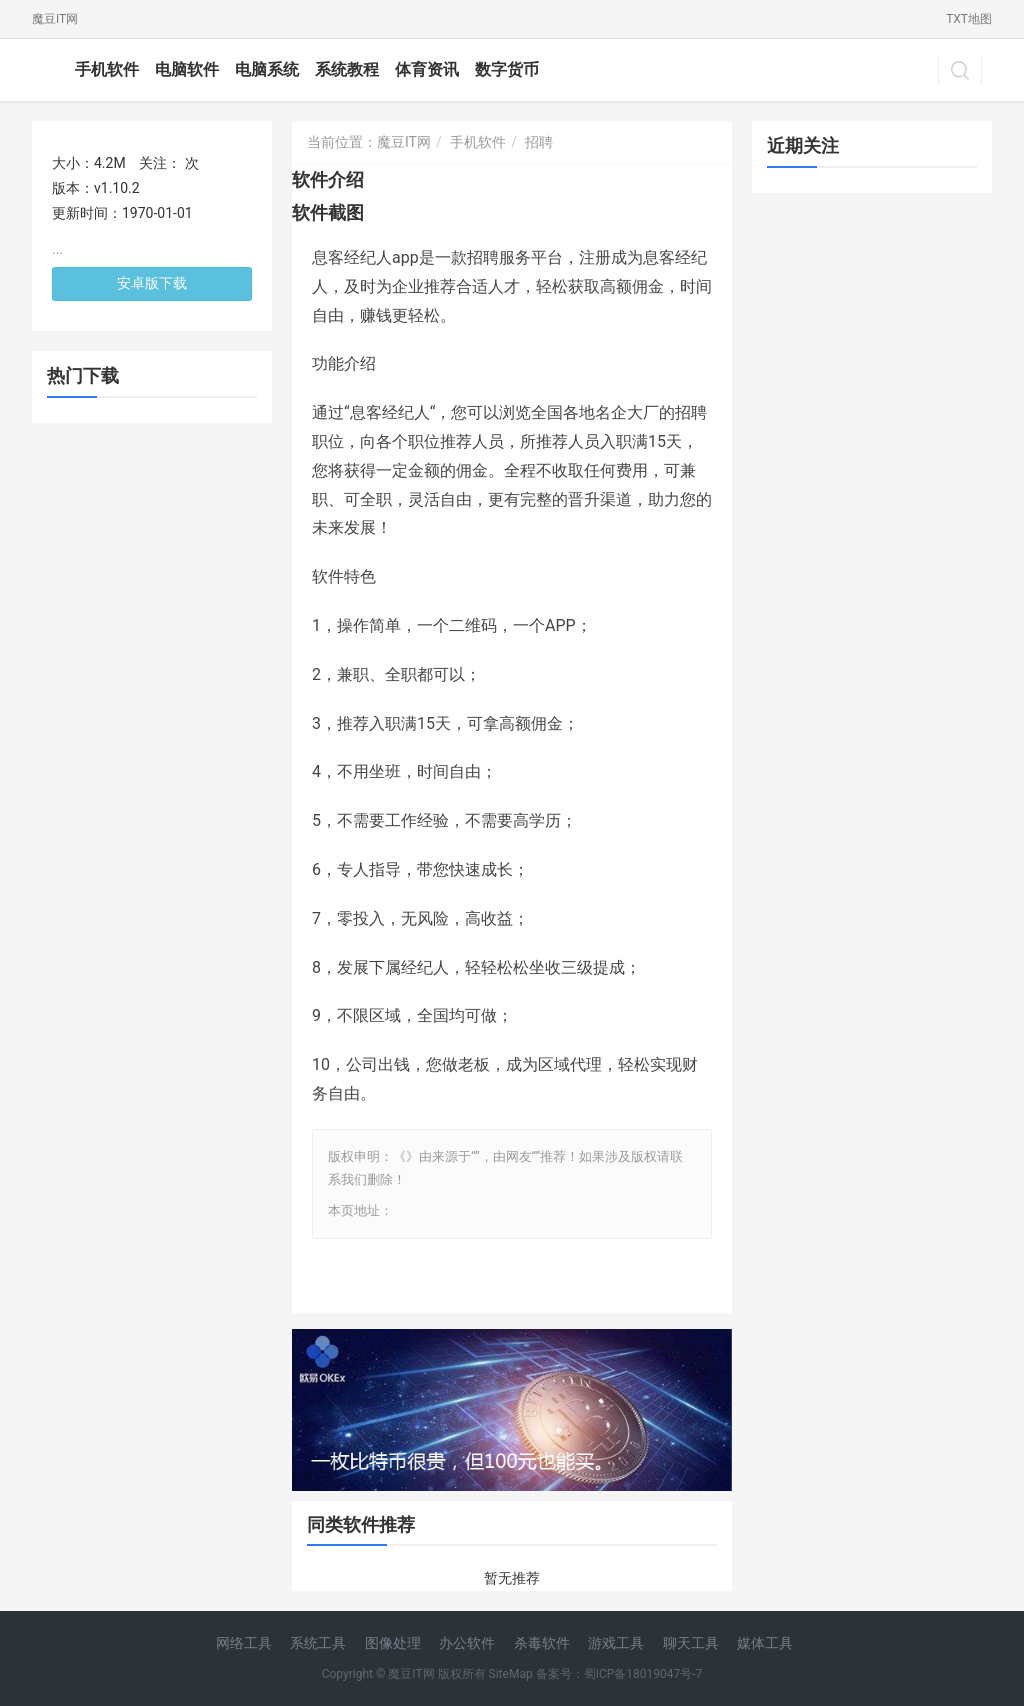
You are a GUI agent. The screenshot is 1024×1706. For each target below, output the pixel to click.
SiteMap (511, 1674)
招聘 (539, 142)
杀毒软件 (542, 1643)
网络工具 (244, 1643)
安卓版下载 (152, 283)
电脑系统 (267, 69)
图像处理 (393, 1643)
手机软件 (107, 69)
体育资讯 (427, 69)
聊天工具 (691, 1643)
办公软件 (467, 1643)
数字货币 (507, 69)
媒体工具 (765, 1643)
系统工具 (318, 1643)
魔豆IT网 (55, 19)
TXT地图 (969, 19)
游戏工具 (616, 1643)
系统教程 (347, 69)
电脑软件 (187, 69)
